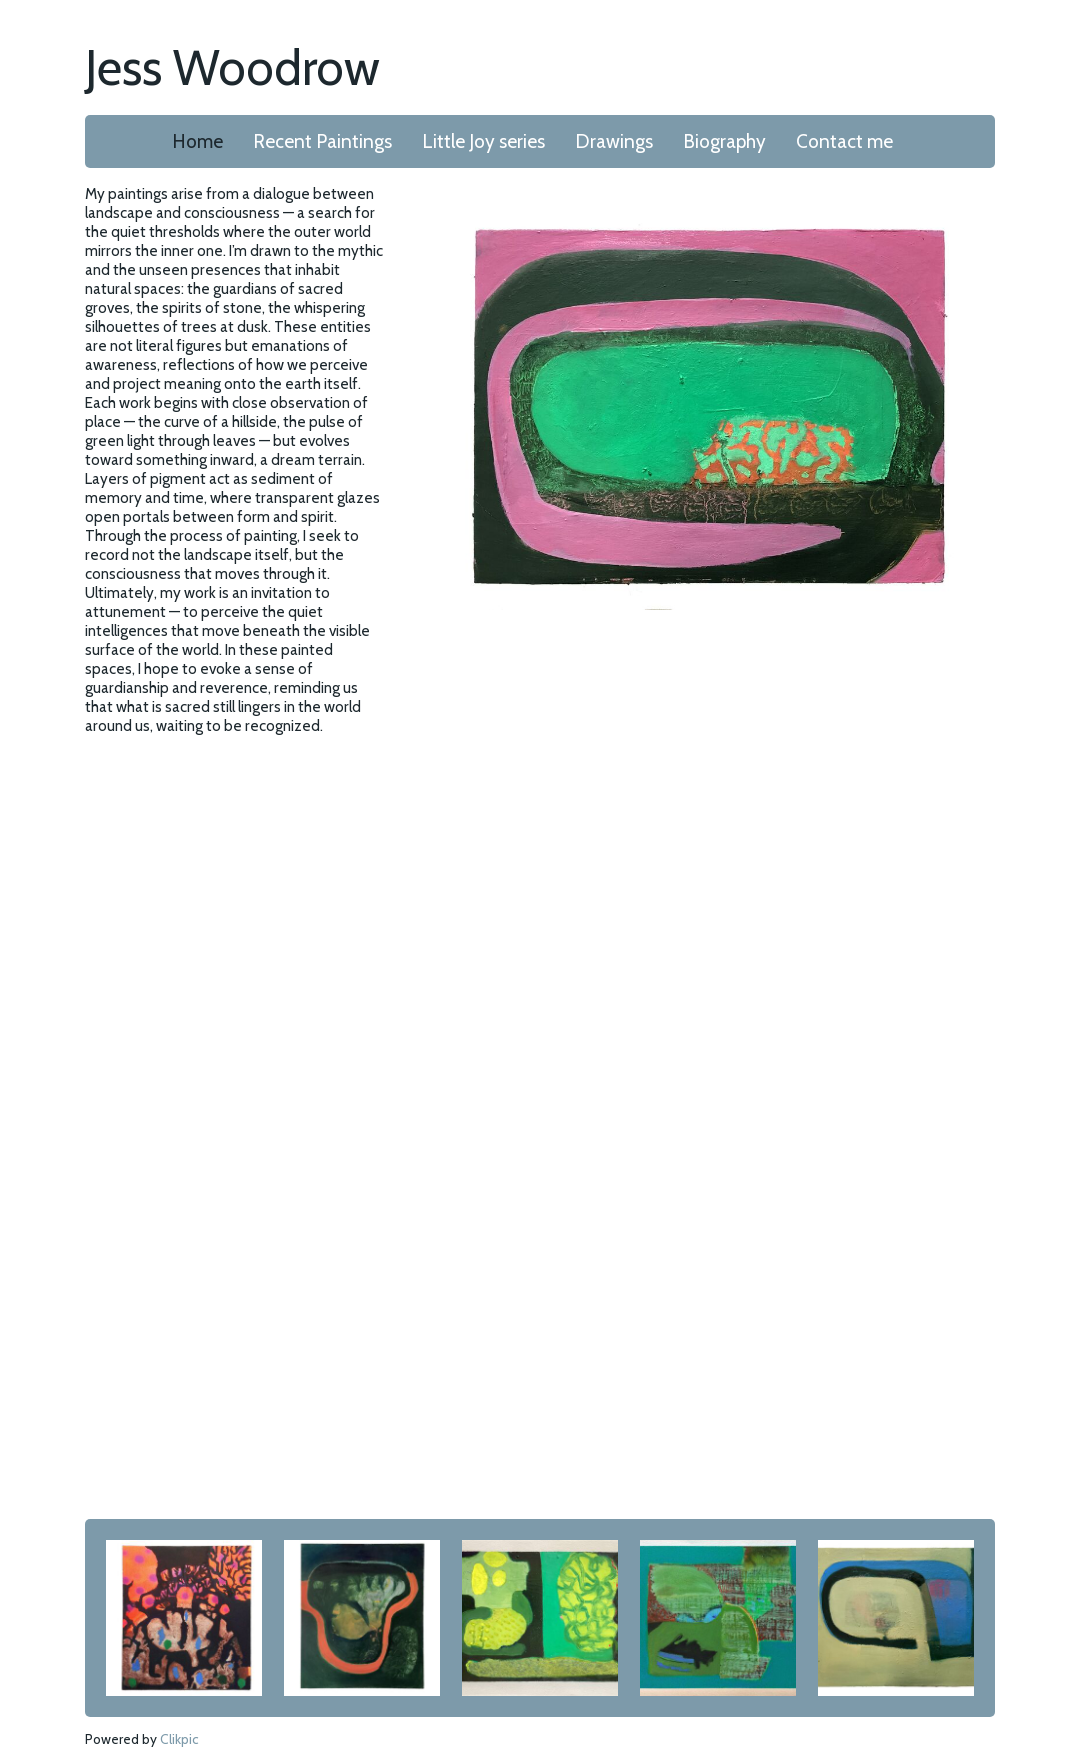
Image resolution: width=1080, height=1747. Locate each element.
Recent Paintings (322, 141)
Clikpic (179, 1739)
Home (197, 141)
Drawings (614, 141)
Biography (724, 141)
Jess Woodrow (232, 67)
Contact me (844, 141)
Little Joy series (483, 141)
